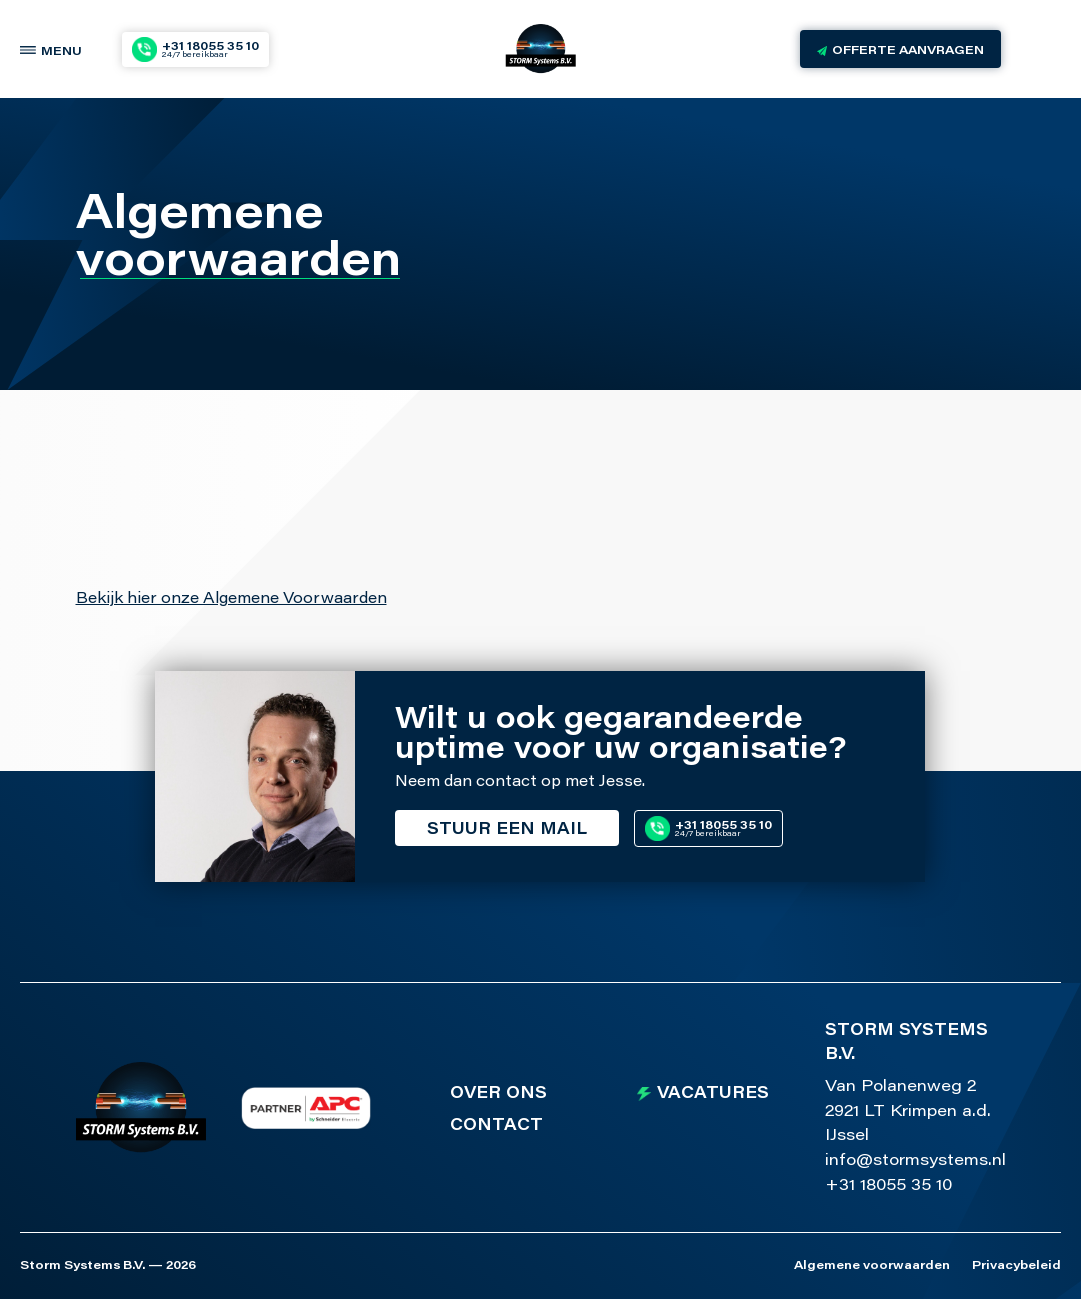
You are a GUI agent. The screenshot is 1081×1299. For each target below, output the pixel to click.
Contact (496, 1126)
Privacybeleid (1016, 1266)
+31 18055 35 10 (888, 1186)
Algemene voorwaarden (872, 1266)
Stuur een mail (507, 830)
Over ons (498, 1094)
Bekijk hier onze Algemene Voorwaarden (231, 599)
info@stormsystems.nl (915, 1161)
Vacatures (713, 1094)
